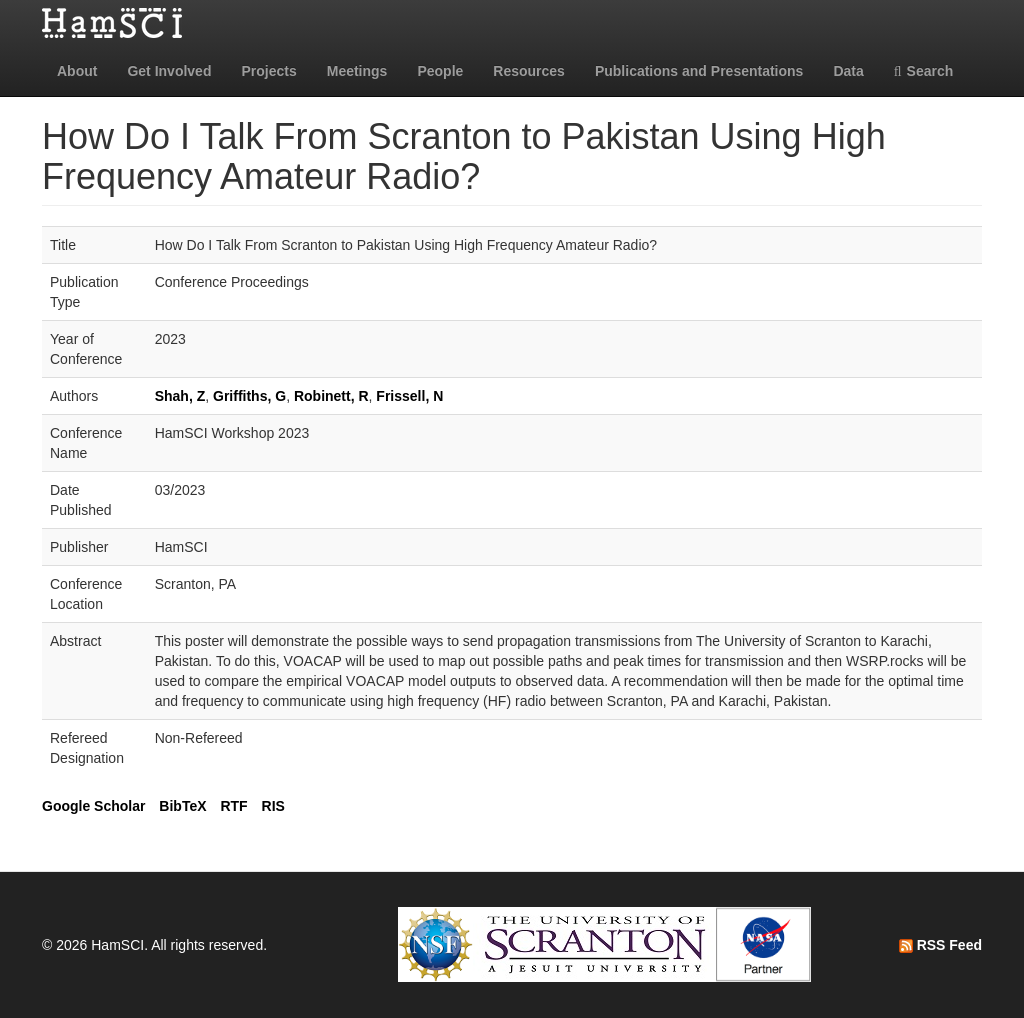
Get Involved (169, 71)
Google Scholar (93, 806)
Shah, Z (180, 396)
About (77, 71)
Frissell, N (409, 396)
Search (924, 71)
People (440, 71)
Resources (529, 71)
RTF (233, 806)
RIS (273, 806)
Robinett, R (331, 396)
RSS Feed (940, 945)
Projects (268, 71)
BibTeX (182, 806)
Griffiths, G (249, 396)
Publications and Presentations (699, 71)
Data (848, 71)
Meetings (357, 71)
